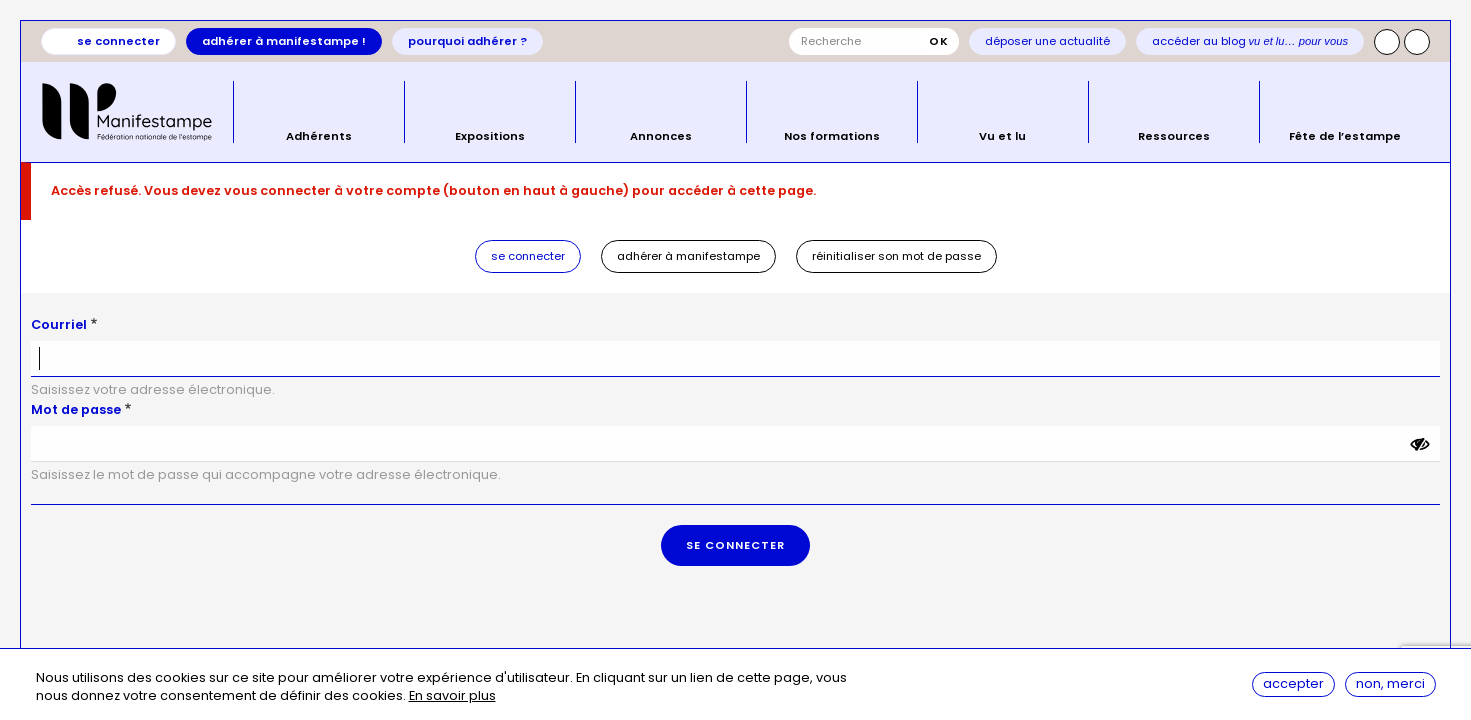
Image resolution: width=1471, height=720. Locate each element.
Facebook (1417, 42)
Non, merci (1390, 684)
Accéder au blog (1250, 41)
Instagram (1387, 42)
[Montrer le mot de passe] (1420, 444)
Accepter (1293, 684)
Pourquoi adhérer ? (467, 41)
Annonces (661, 135)
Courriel (59, 324)
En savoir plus (452, 697)
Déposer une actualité (1047, 41)
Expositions (490, 135)
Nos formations (832, 135)
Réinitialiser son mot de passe (896, 256)
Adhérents (319, 135)
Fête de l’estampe (1345, 135)
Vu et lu (1002, 135)
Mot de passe (76, 409)
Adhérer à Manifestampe (688, 256)
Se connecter (118, 41)
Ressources (1174, 135)
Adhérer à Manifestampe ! (284, 41)
